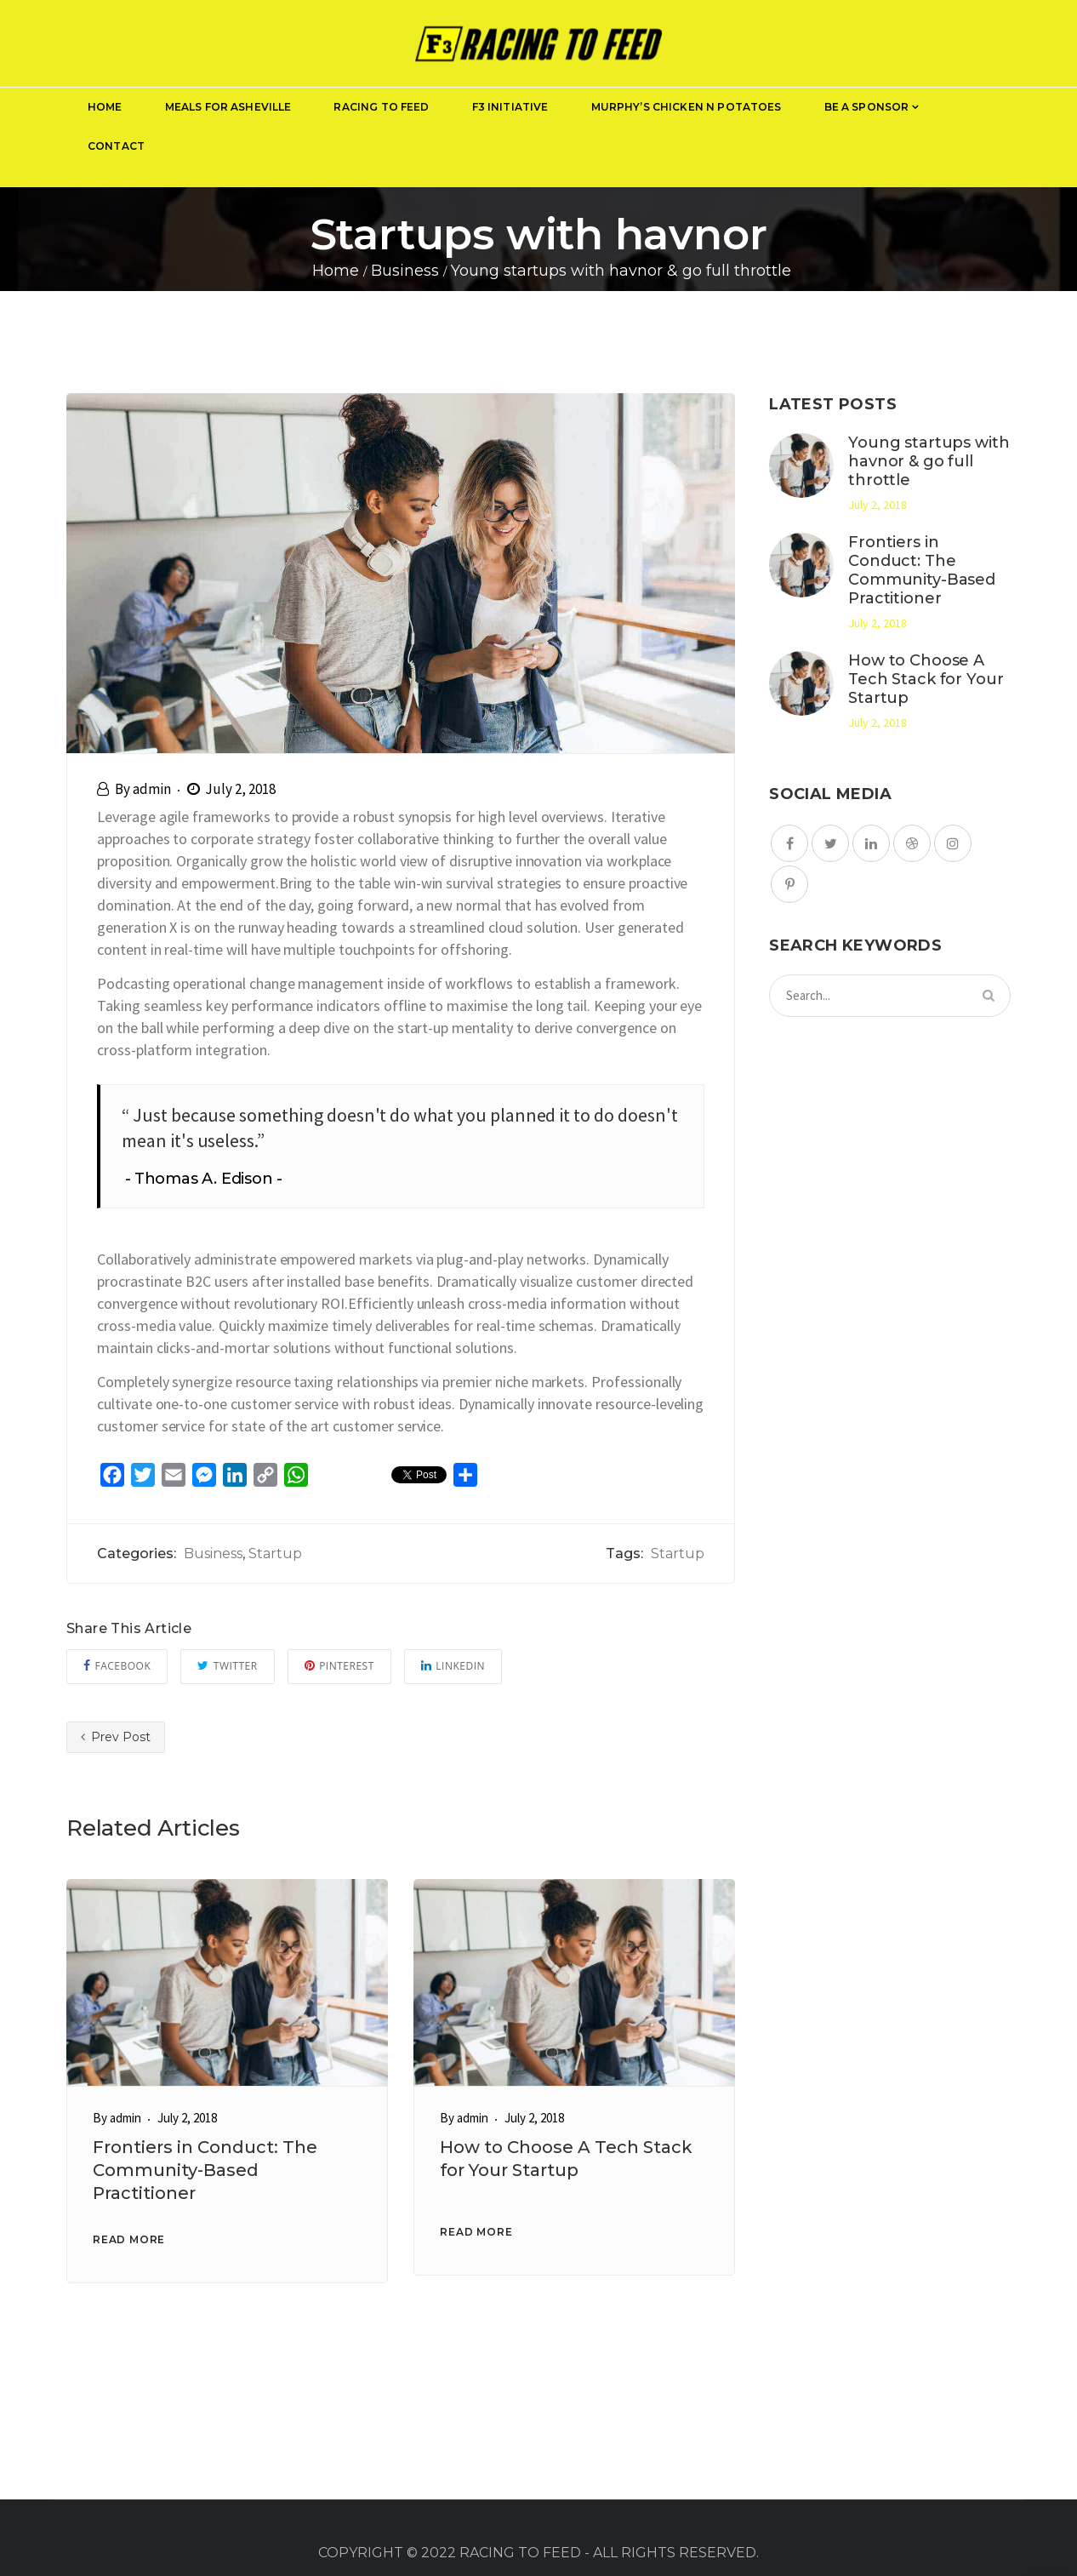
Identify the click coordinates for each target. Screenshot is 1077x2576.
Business (213, 1553)
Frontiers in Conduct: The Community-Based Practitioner (205, 2170)
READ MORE (129, 2239)
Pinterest (339, 1666)
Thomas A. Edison (203, 1178)
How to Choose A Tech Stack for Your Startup (925, 679)
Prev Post (116, 1737)
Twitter (227, 1666)
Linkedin (453, 1666)
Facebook (117, 1666)
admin (152, 789)
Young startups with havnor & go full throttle (928, 461)
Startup (275, 1553)
